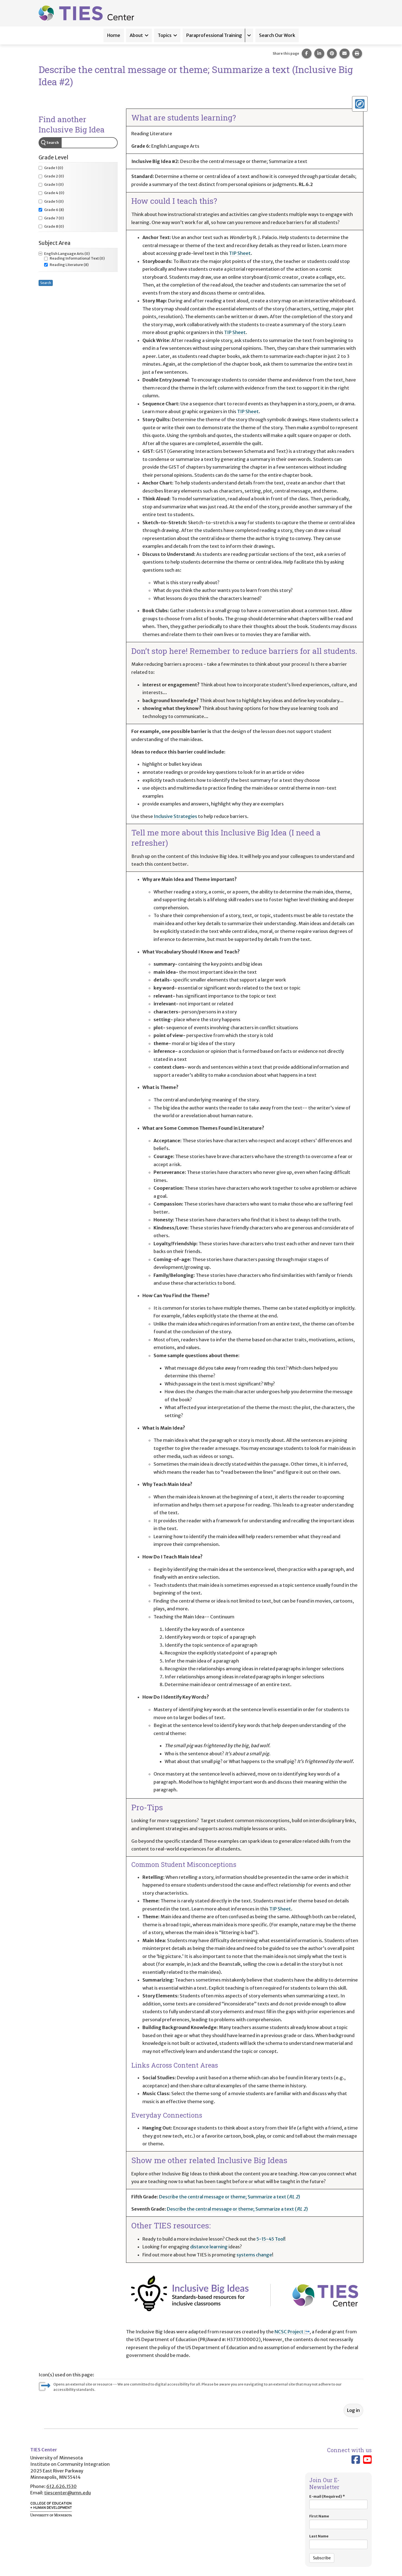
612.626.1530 (61, 2486)
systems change (254, 2255)
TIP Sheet (240, 253)
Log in (353, 2410)
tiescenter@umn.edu (67, 2492)
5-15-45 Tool (270, 2239)
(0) (51, 168)
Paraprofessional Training (214, 35)
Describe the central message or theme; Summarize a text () (229, 2197)
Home (113, 35)
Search (52, 142)
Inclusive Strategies (175, 816)
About (136, 35)
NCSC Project (292, 2331)
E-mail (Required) (338, 2501)
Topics (165, 35)
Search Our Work (277, 35)
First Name (338, 2521)
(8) (51, 210)
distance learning (209, 2246)
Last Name (338, 2541)
